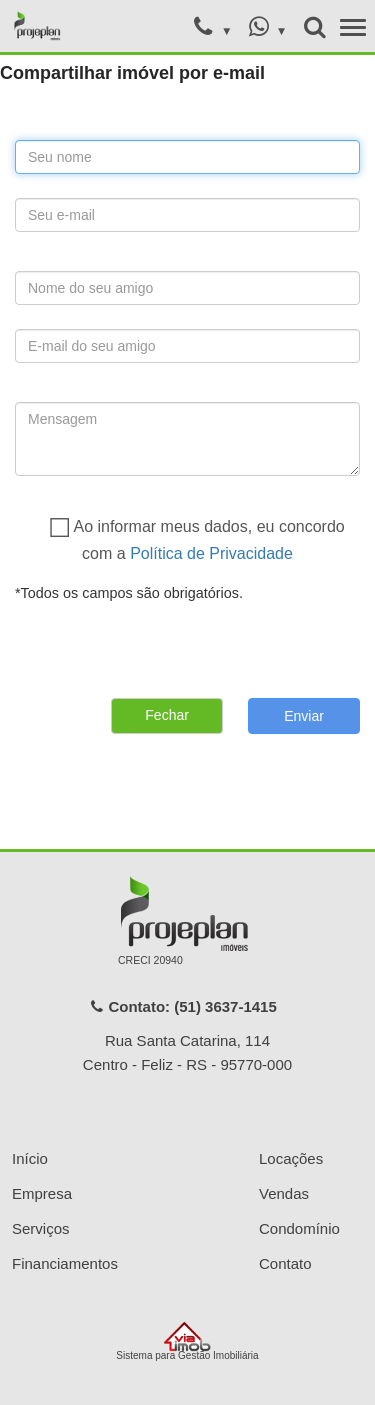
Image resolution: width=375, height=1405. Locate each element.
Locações (291, 1158)
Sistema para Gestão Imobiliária (187, 1341)
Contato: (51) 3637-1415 (183, 1006)
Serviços (41, 1228)
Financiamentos (65, 1263)
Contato (285, 1263)
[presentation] (167, 644)
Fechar (167, 715)
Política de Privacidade (211, 553)
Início (30, 1158)
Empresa (42, 1193)
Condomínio (299, 1228)
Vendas (284, 1193)
